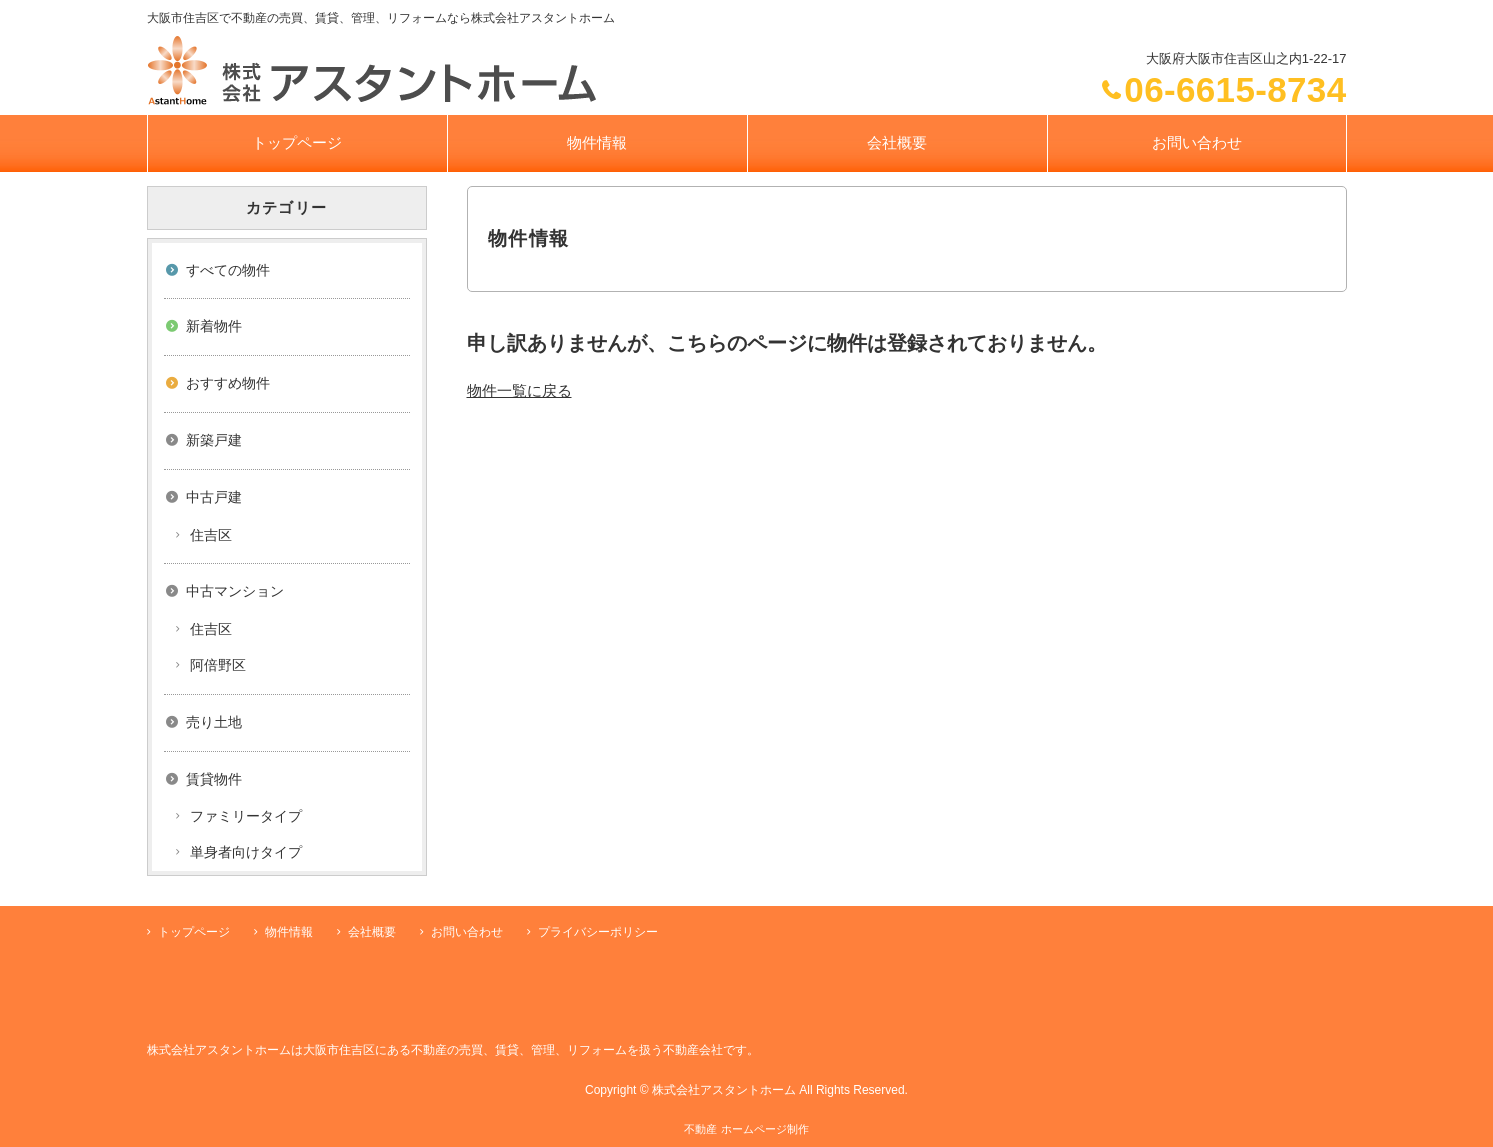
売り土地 (214, 722)
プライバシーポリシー (598, 932)
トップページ (297, 142)
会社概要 (897, 142)
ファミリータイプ (246, 816)
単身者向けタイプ (246, 852)
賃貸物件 (214, 779)
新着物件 (214, 326)
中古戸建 (214, 497)
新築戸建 (214, 440)
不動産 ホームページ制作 (746, 1129)
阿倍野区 (218, 665)
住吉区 (211, 535)
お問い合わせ (1197, 142)
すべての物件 (228, 270)
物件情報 (597, 142)
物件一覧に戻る (519, 390)
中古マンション (235, 591)
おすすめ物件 (228, 383)
